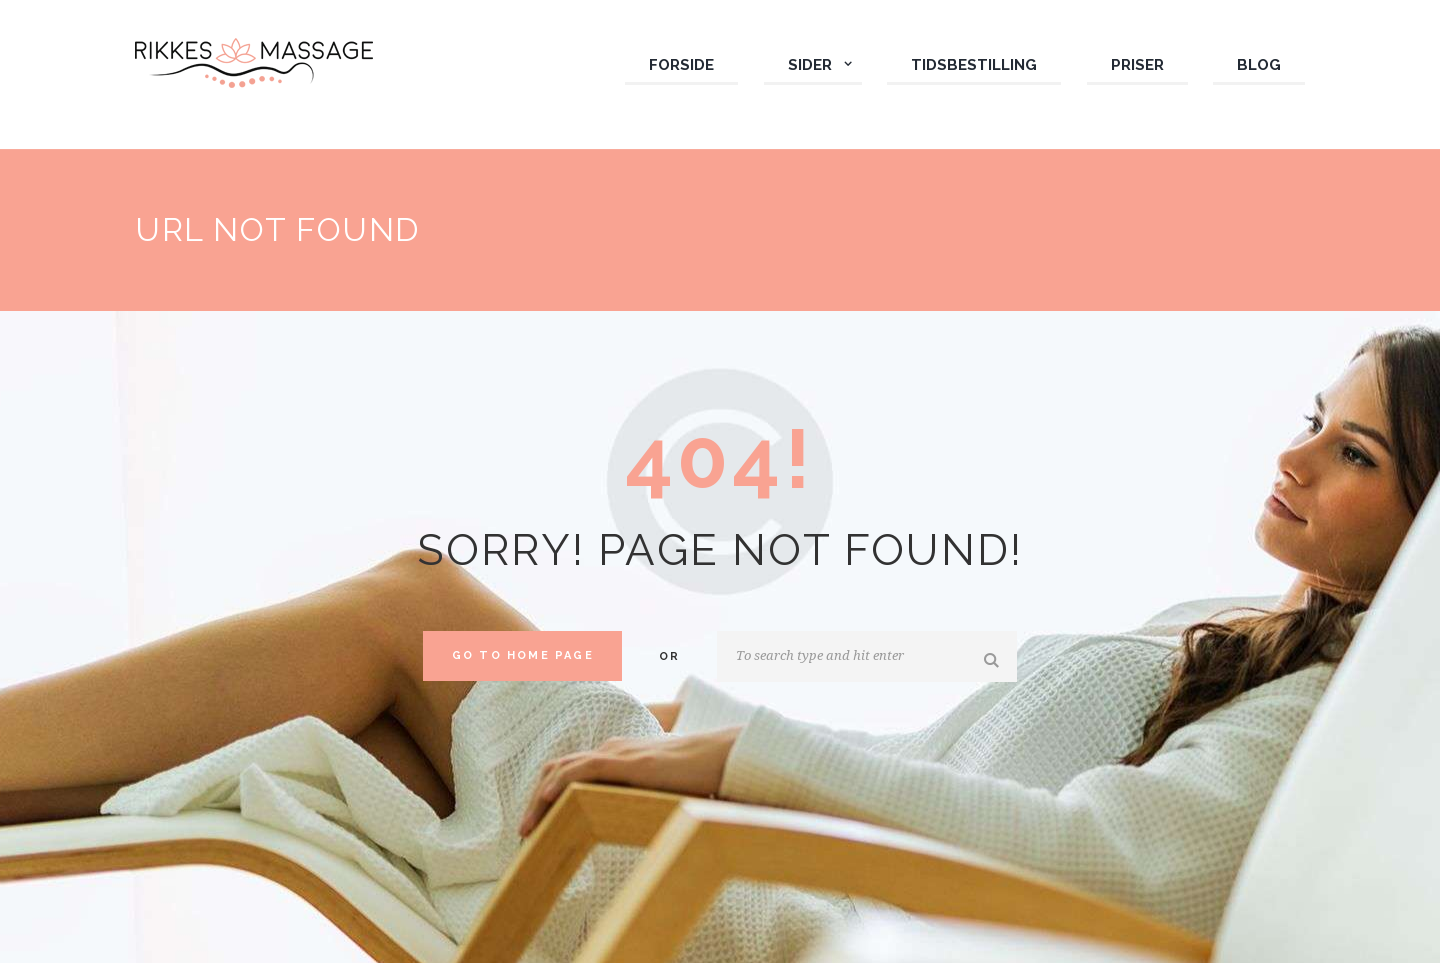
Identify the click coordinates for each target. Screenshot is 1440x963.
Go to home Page (523, 655)
